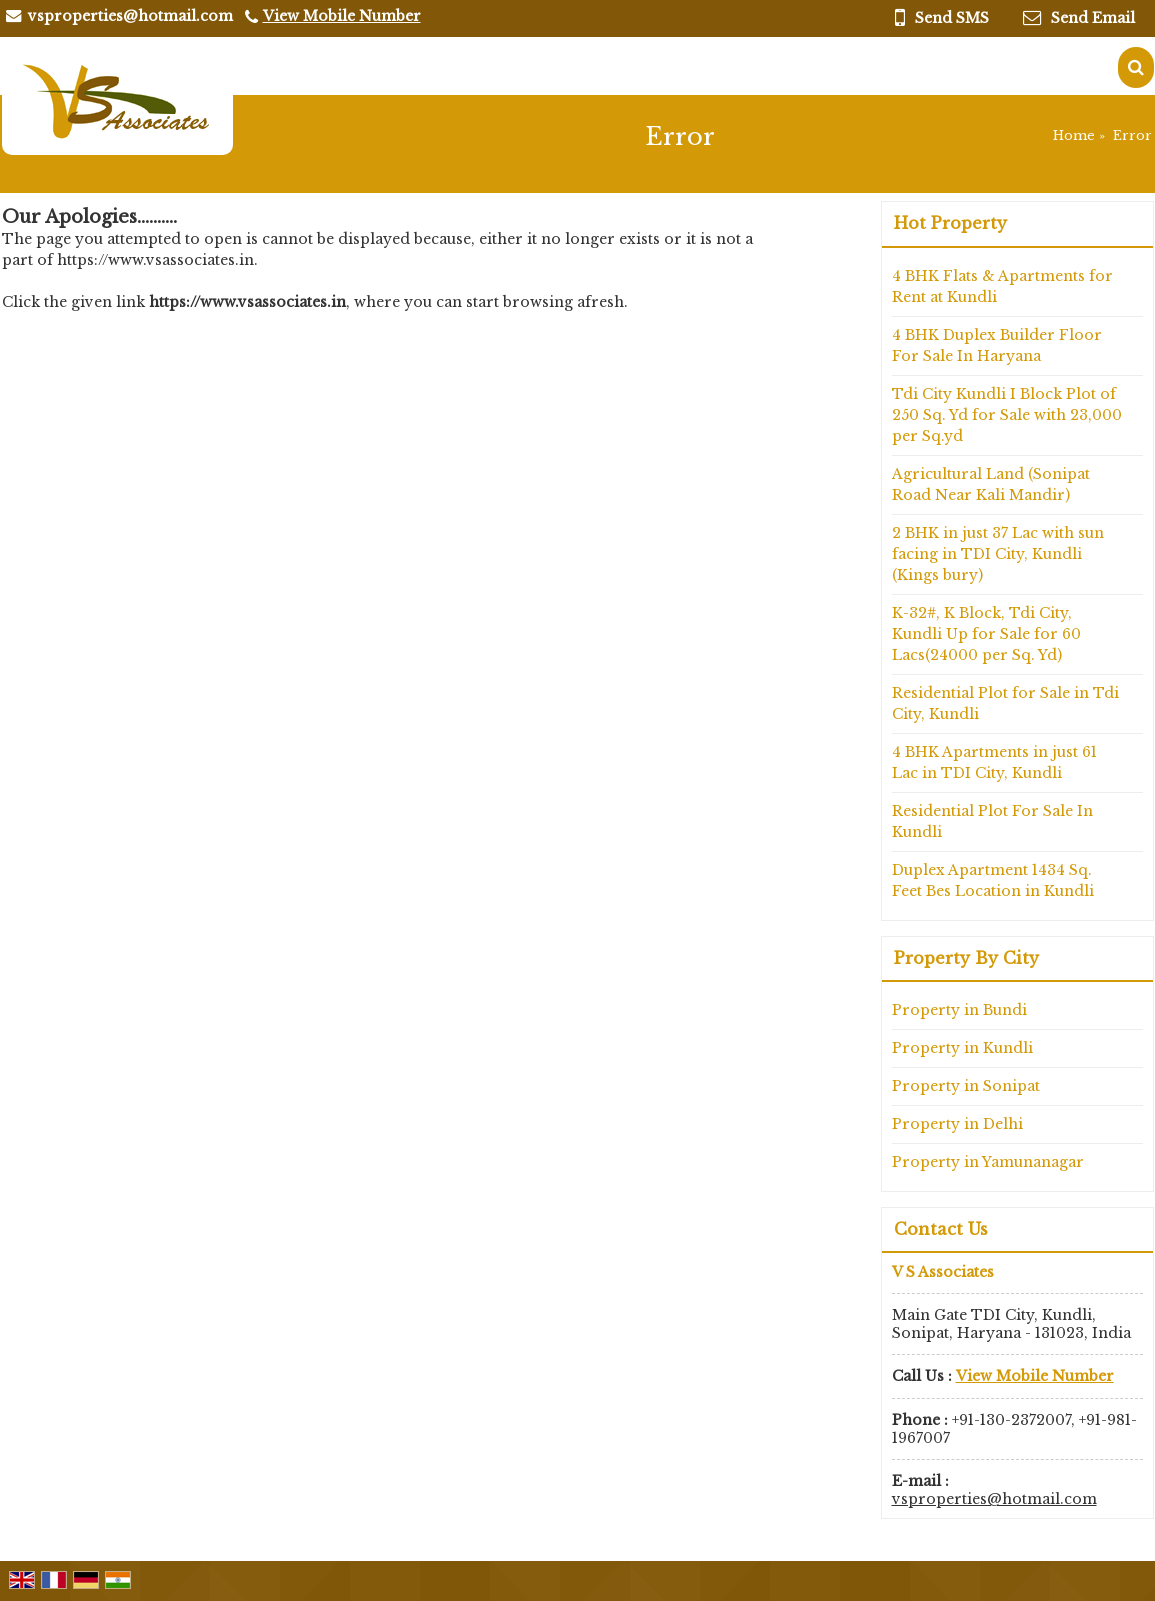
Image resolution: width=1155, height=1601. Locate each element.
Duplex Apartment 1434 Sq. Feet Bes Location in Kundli (993, 880)
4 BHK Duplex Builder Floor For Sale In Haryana (997, 345)
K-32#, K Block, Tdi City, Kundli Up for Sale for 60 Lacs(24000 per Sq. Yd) (986, 634)
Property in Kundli (962, 1048)
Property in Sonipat (966, 1086)
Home (1074, 135)
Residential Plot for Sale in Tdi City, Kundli (1005, 703)
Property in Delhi (957, 1124)
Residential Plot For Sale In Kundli (992, 821)
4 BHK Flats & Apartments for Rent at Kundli (1002, 286)
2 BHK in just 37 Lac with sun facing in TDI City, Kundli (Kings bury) (998, 554)
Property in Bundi (959, 1010)
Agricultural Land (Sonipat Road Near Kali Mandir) (991, 484)
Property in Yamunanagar (988, 1162)
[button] (342, 16)
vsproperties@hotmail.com (130, 16)
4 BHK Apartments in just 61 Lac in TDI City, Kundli (994, 762)
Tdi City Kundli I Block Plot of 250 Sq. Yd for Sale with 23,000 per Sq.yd (1007, 415)
